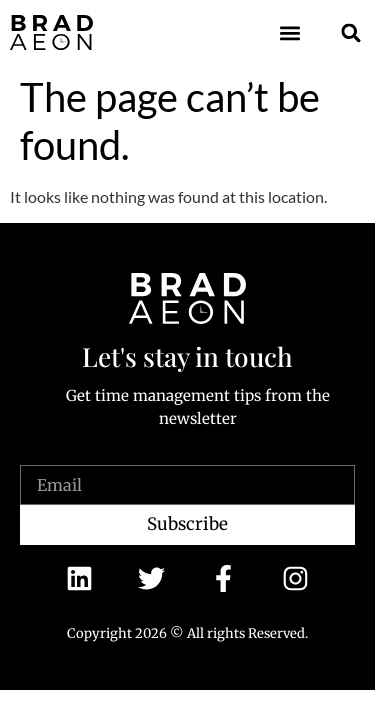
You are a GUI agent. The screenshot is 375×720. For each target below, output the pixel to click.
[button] (290, 32)
